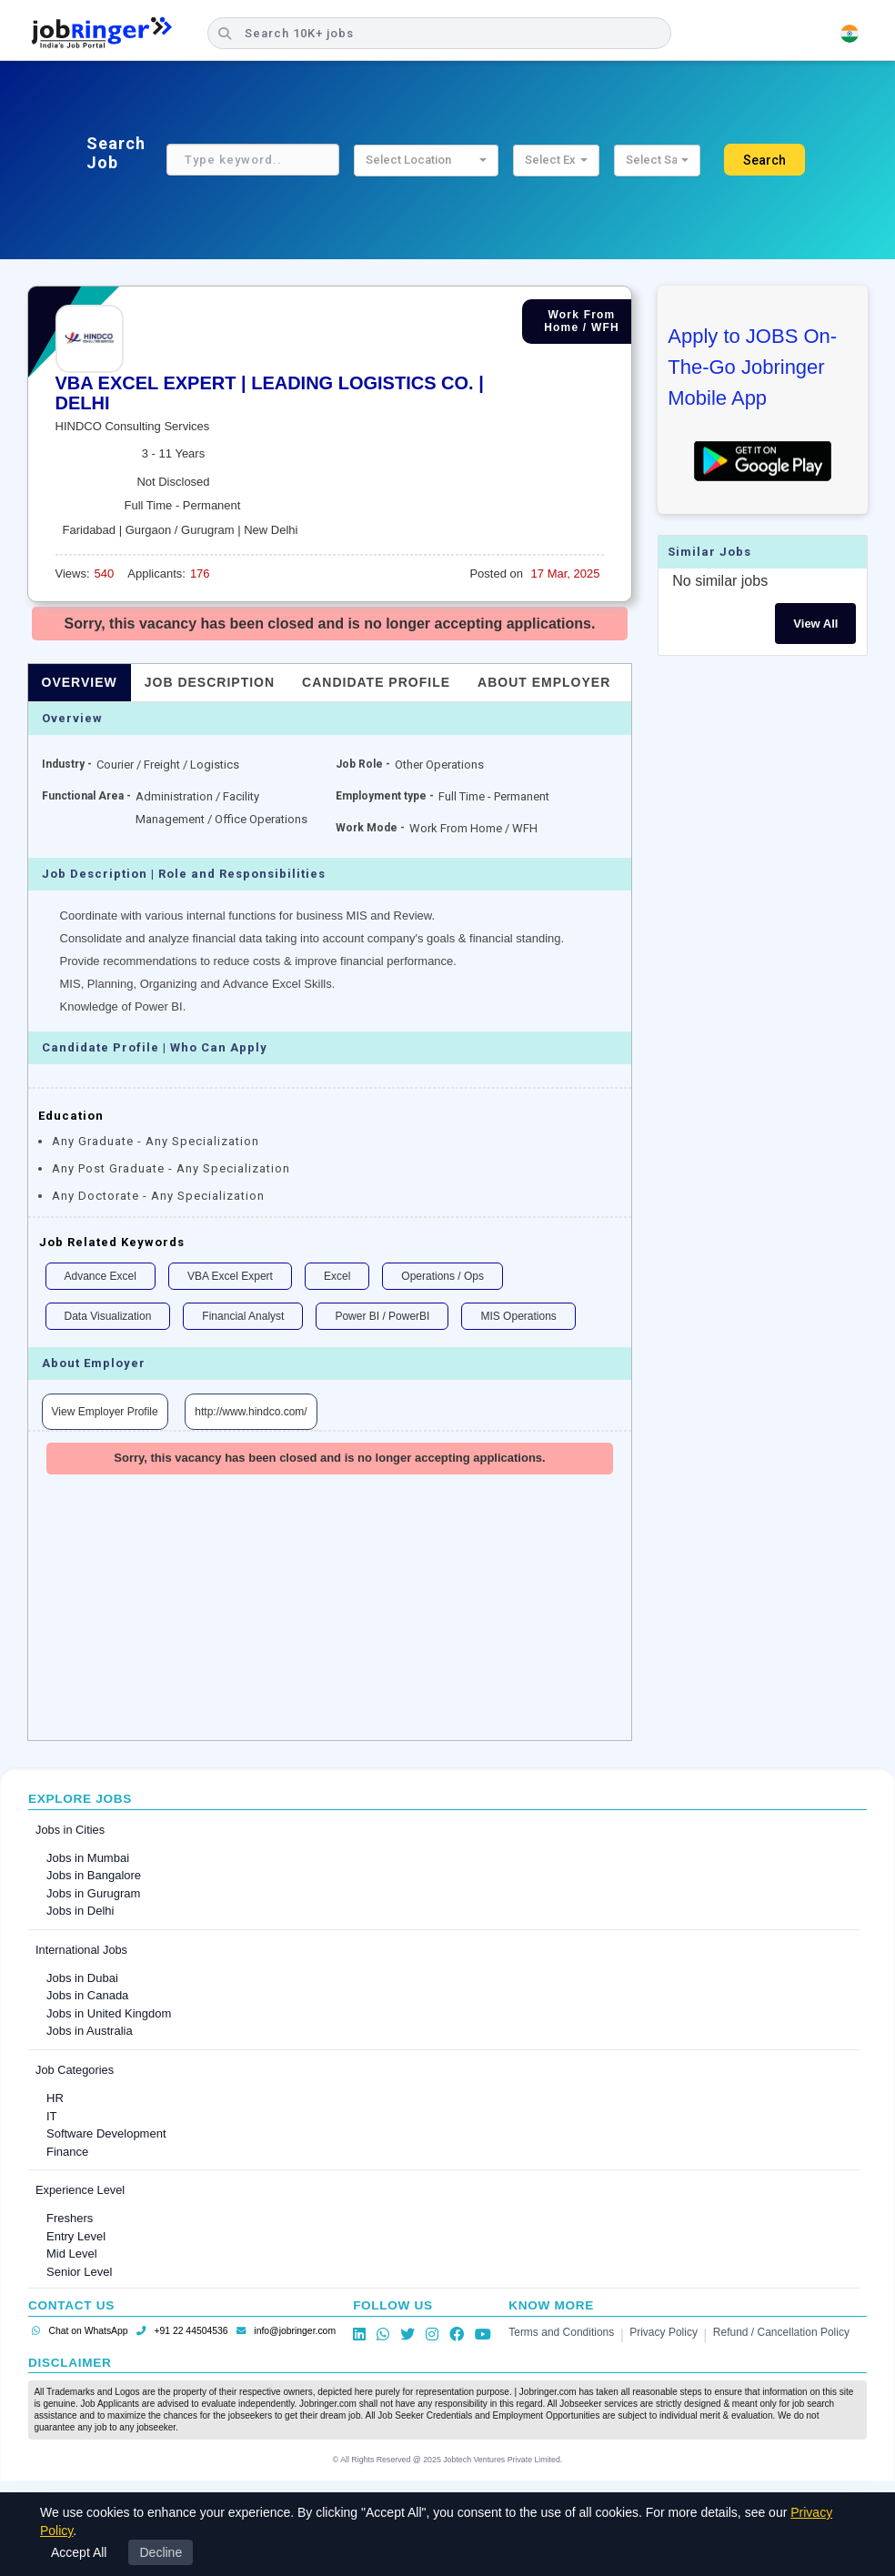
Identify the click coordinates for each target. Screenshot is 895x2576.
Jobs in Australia (89, 2031)
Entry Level (76, 2236)
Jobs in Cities (70, 1829)
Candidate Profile (376, 682)
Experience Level (80, 2190)
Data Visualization (108, 1316)
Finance (67, 2151)
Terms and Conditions (561, 2332)
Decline (160, 2552)
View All (815, 623)
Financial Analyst (243, 1316)
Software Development (106, 2133)
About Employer (544, 682)
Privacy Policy (663, 2332)
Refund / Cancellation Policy (781, 2332)
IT (51, 2116)
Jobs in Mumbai (87, 1858)
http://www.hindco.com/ (251, 1411)
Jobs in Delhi (80, 1910)
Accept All (78, 2552)
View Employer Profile (105, 1411)
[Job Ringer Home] (111, 34)
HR (55, 2098)
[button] (426, 160)
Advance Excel (100, 1276)
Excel (337, 1276)
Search (764, 160)
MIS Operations (518, 1316)
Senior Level (79, 2272)
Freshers (69, 2218)
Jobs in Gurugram (93, 1893)
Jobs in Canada (87, 1995)
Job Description (210, 682)
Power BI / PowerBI (382, 1316)
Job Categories (74, 2070)
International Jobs (81, 1950)
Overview (79, 682)
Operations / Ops (442, 1276)
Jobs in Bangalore (93, 1875)
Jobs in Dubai (82, 1978)
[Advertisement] (330, 1612)
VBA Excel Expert (230, 1276)
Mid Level (71, 2253)
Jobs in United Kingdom (108, 2013)
